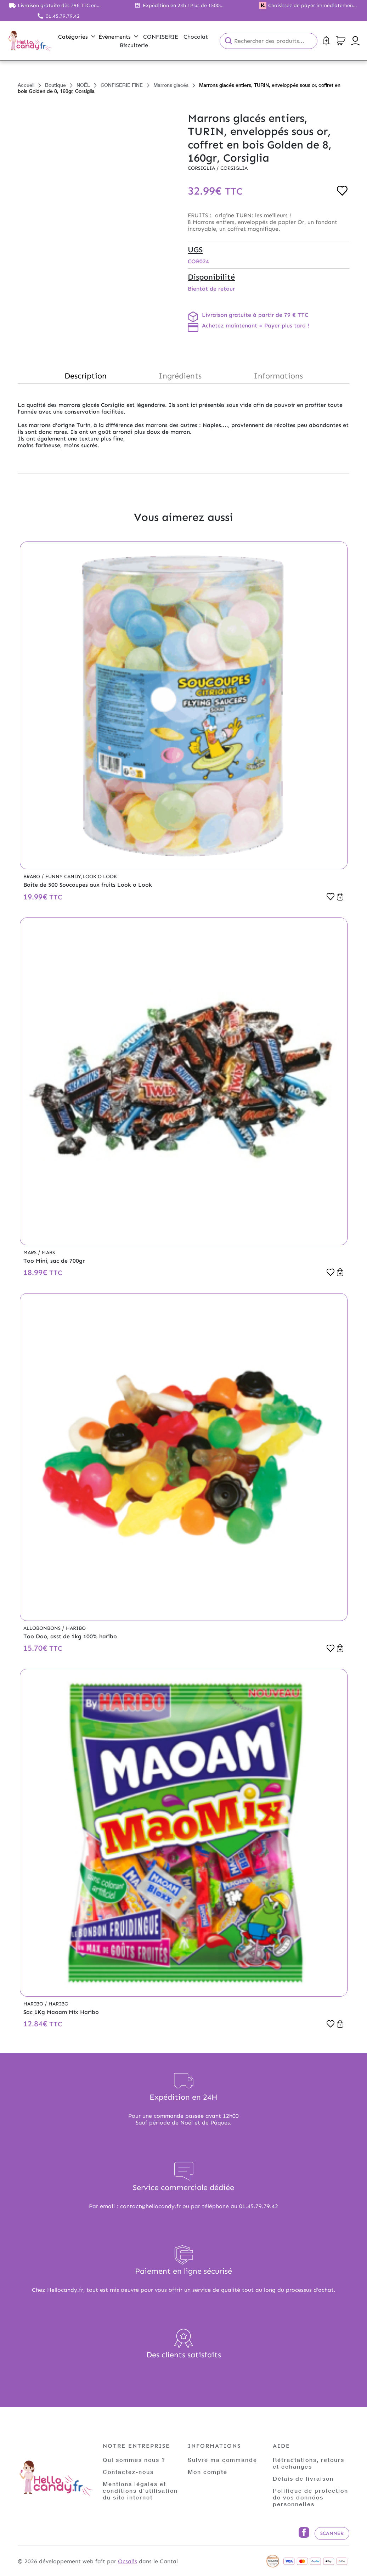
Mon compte (207, 2471)
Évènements (118, 36)
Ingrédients (180, 376)
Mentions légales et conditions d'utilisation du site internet (140, 2490)
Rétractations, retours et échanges (308, 2463)
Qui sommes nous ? (134, 2459)
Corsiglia (202, 168)
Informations (278, 376)
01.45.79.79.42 (63, 16)
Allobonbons (42, 1628)
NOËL (83, 85)
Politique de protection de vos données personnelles (310, 2497)
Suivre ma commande (222, 2459)
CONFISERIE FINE (122, 85)
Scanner (332, 2533)
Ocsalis (127, 2561)
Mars (30, 1253)
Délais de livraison (303, 2478)
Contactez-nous (128, 2471)
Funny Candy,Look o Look (81, 877)
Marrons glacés (170, 85)
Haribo (76, 1628)
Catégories (76, 36)
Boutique (55, 85)
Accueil (26, 85)
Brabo (32, 877)
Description (85, 376)
